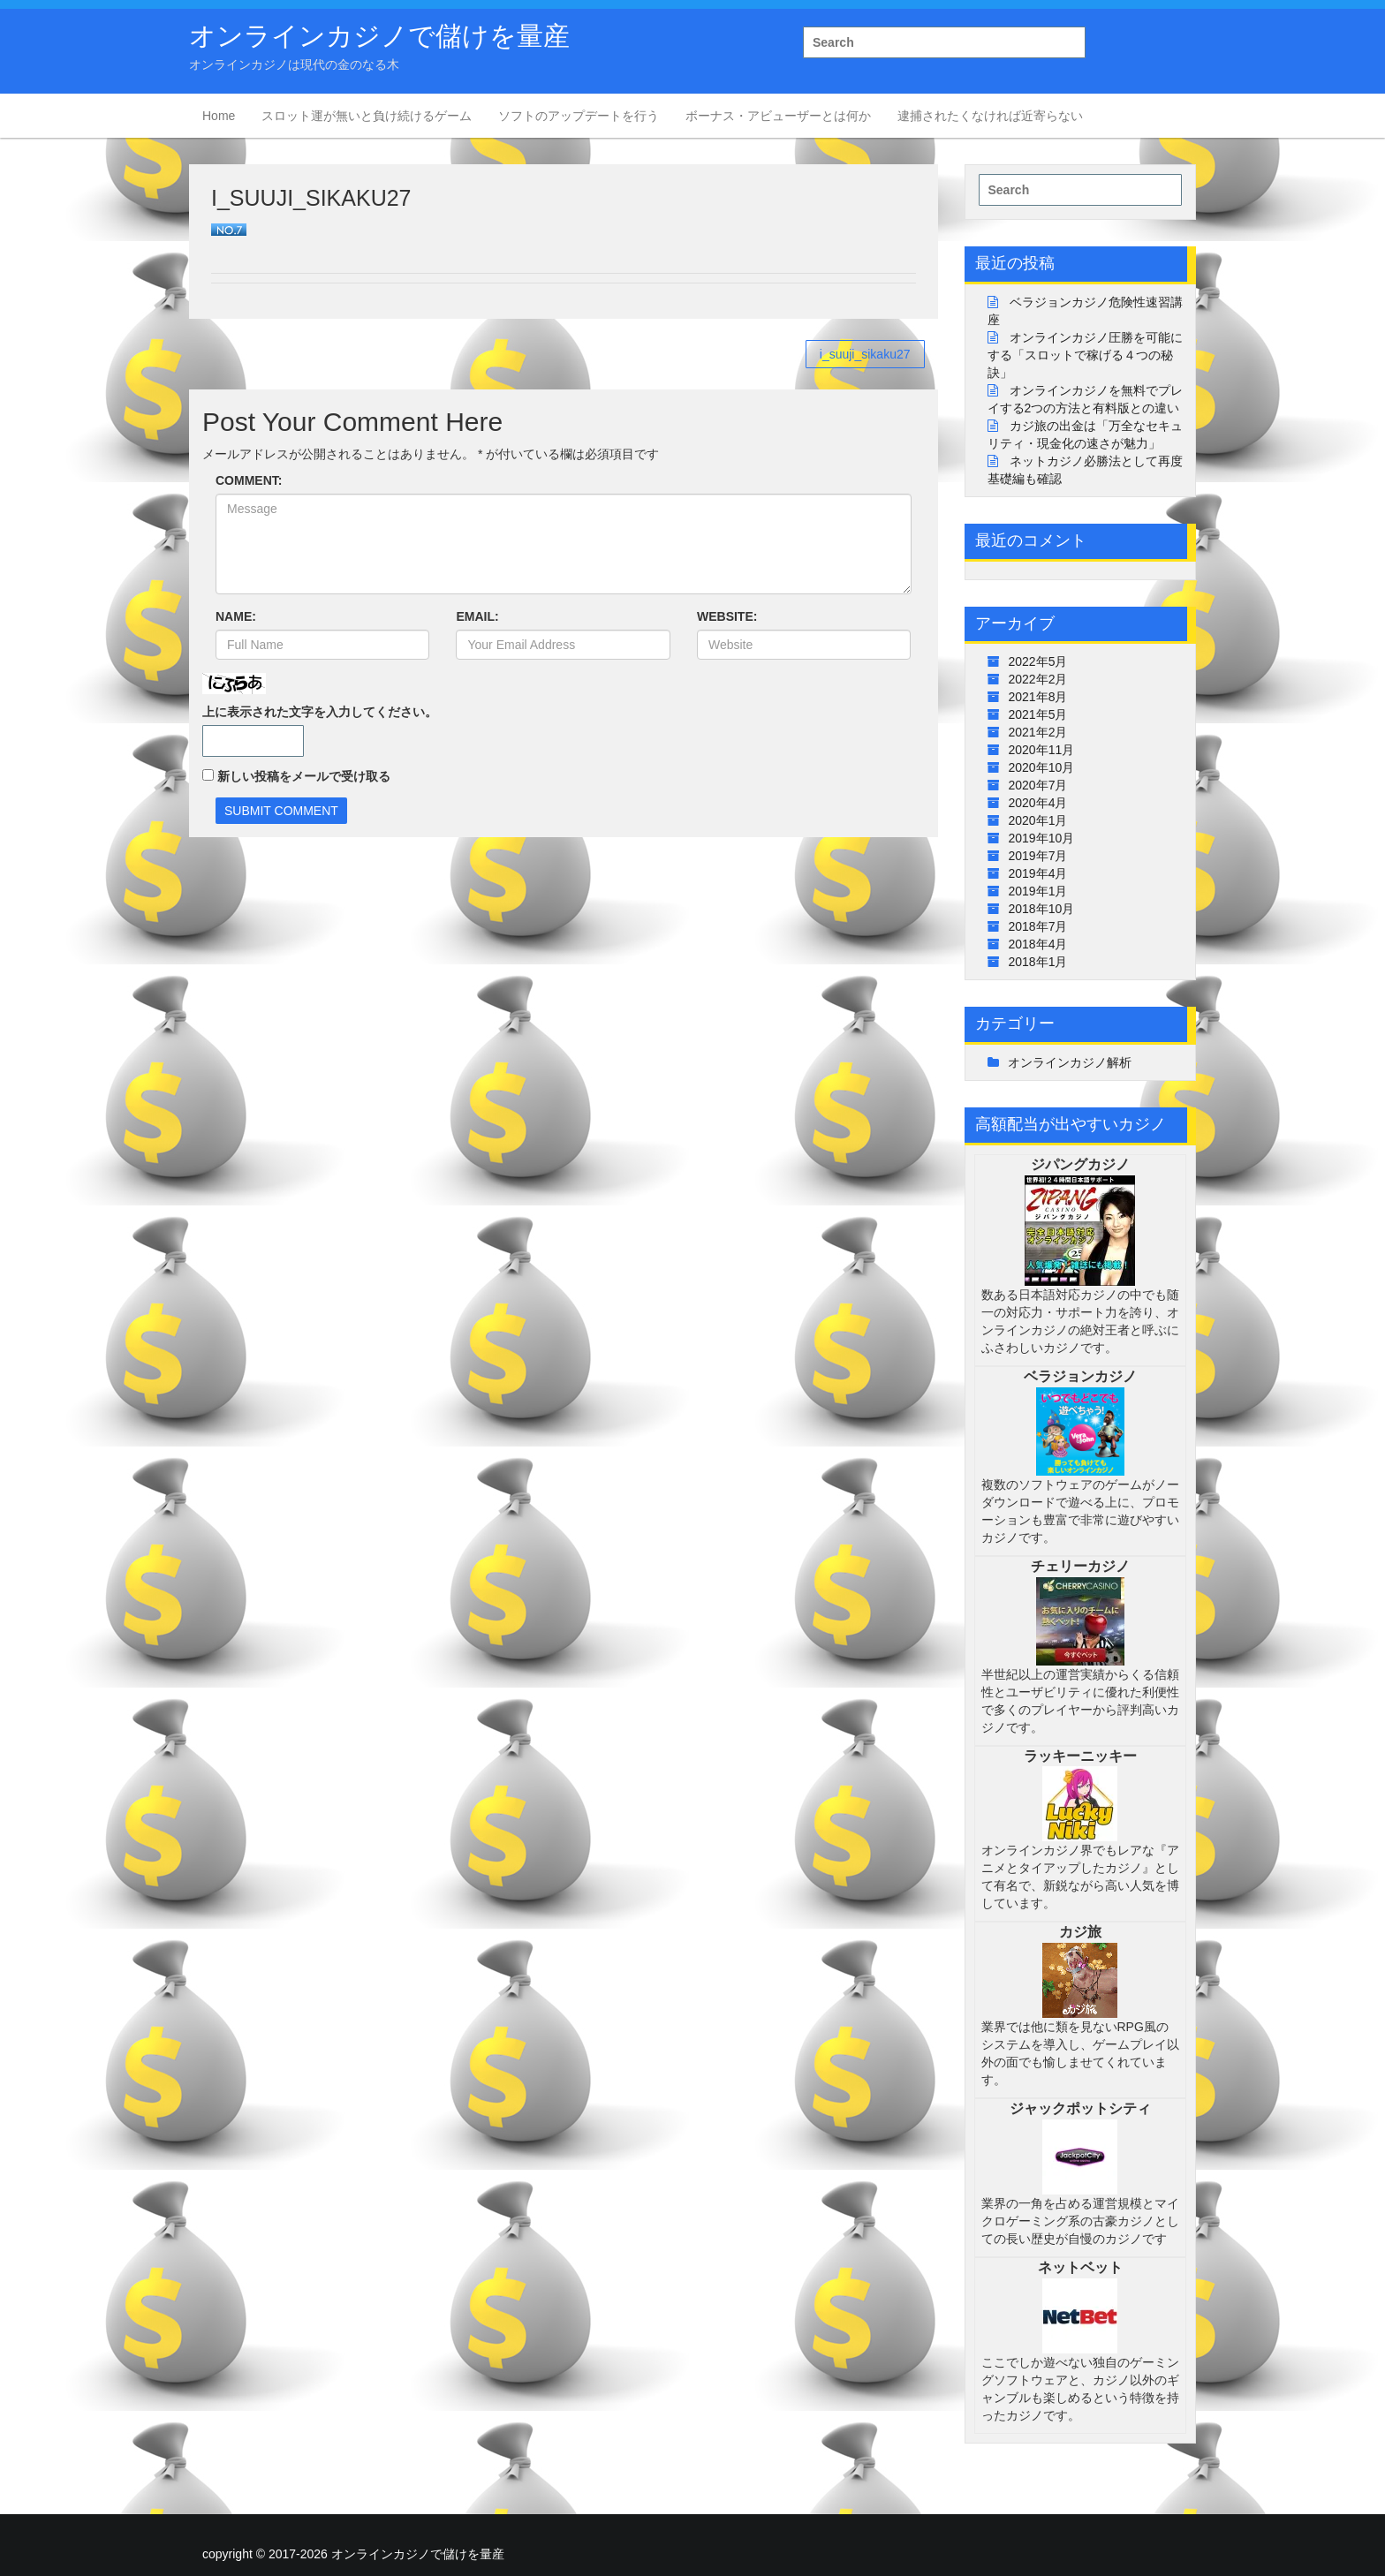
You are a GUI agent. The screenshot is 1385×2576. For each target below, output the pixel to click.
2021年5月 (1038, 714)
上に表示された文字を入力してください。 (319, 712)
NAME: (236, 616)
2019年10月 (1042, 838)
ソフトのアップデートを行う (578, 116)
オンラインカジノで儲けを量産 (379, 35)
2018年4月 (1038, 944)
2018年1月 (1038, 962)
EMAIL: (477, 616)
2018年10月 (1042, 909)
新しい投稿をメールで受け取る (303, 776)
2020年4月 (1038, 803)
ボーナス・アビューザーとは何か (778, 116)
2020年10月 (1042, 767)
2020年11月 (1042, 750)
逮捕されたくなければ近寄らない (990, 116)
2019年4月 (1038, 873)
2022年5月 (1038, 661)
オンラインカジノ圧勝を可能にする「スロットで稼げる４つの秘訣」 (1086, 355)
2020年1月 (1038, 820)
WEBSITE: (727, 616)
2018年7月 (1038, 926)
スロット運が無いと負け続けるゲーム (366, 116)
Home (218, 116)
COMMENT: (249, 480)
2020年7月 (1038, 785)
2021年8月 (1038, 697)
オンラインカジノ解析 (1069, 1062)
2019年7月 (1038, 856)
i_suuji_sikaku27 (865, 354)
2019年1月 (1038, 891)
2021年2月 (1038, 732)
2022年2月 (1038, 679)
